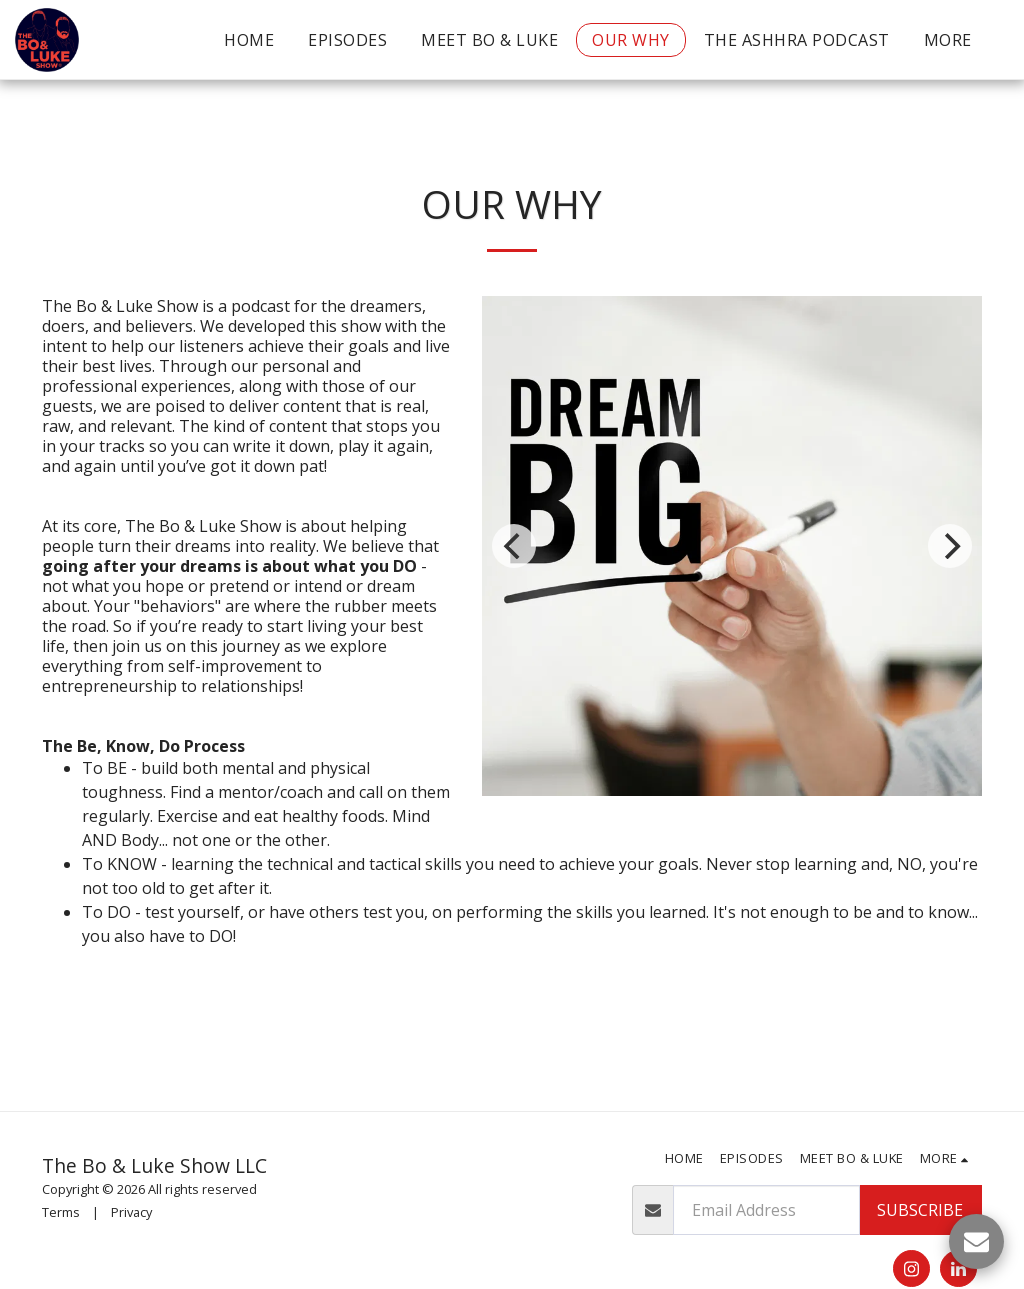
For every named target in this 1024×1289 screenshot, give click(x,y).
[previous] (514, 546)
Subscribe (920, 1210)
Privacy (131, 1212)
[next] (950, 546)
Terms (61, 1212)
